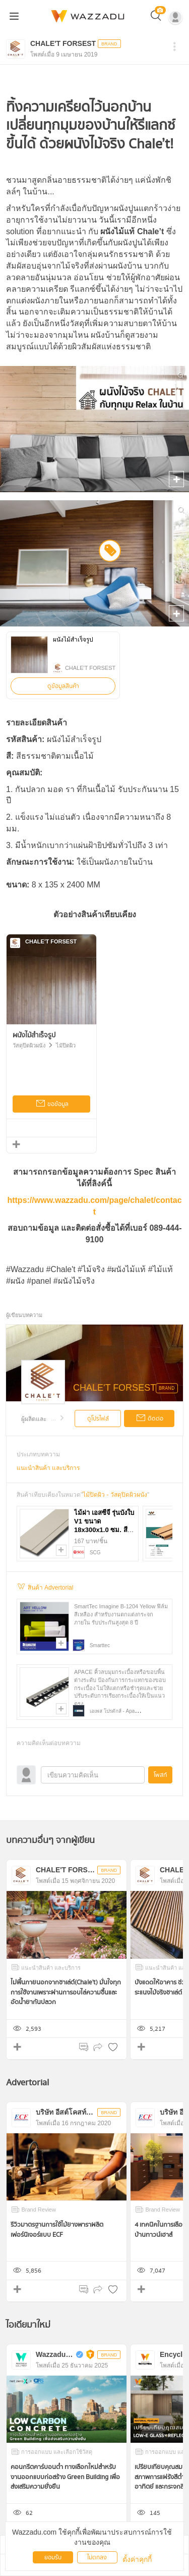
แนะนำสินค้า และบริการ (48, 1467)
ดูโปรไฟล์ (98, 1418)
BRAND (167, 1388)
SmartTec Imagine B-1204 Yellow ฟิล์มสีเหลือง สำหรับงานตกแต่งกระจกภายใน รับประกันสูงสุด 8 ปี (121, 1614)
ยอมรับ (52, 2557)
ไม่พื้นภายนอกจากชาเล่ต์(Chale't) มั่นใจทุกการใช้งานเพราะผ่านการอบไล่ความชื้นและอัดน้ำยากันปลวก (66, 1992)
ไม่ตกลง (97, 2557)
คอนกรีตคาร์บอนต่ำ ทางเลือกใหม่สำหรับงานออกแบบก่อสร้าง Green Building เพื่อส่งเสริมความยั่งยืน (65, 2477)
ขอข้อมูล (52, 1104)
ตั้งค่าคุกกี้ (137, 2559)
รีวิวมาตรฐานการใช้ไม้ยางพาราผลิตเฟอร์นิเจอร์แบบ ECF (57, 2230)
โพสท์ (160, 1775)
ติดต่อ (149, 1419)
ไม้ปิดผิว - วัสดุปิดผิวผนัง (115, 1494)
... (58, 1418)
